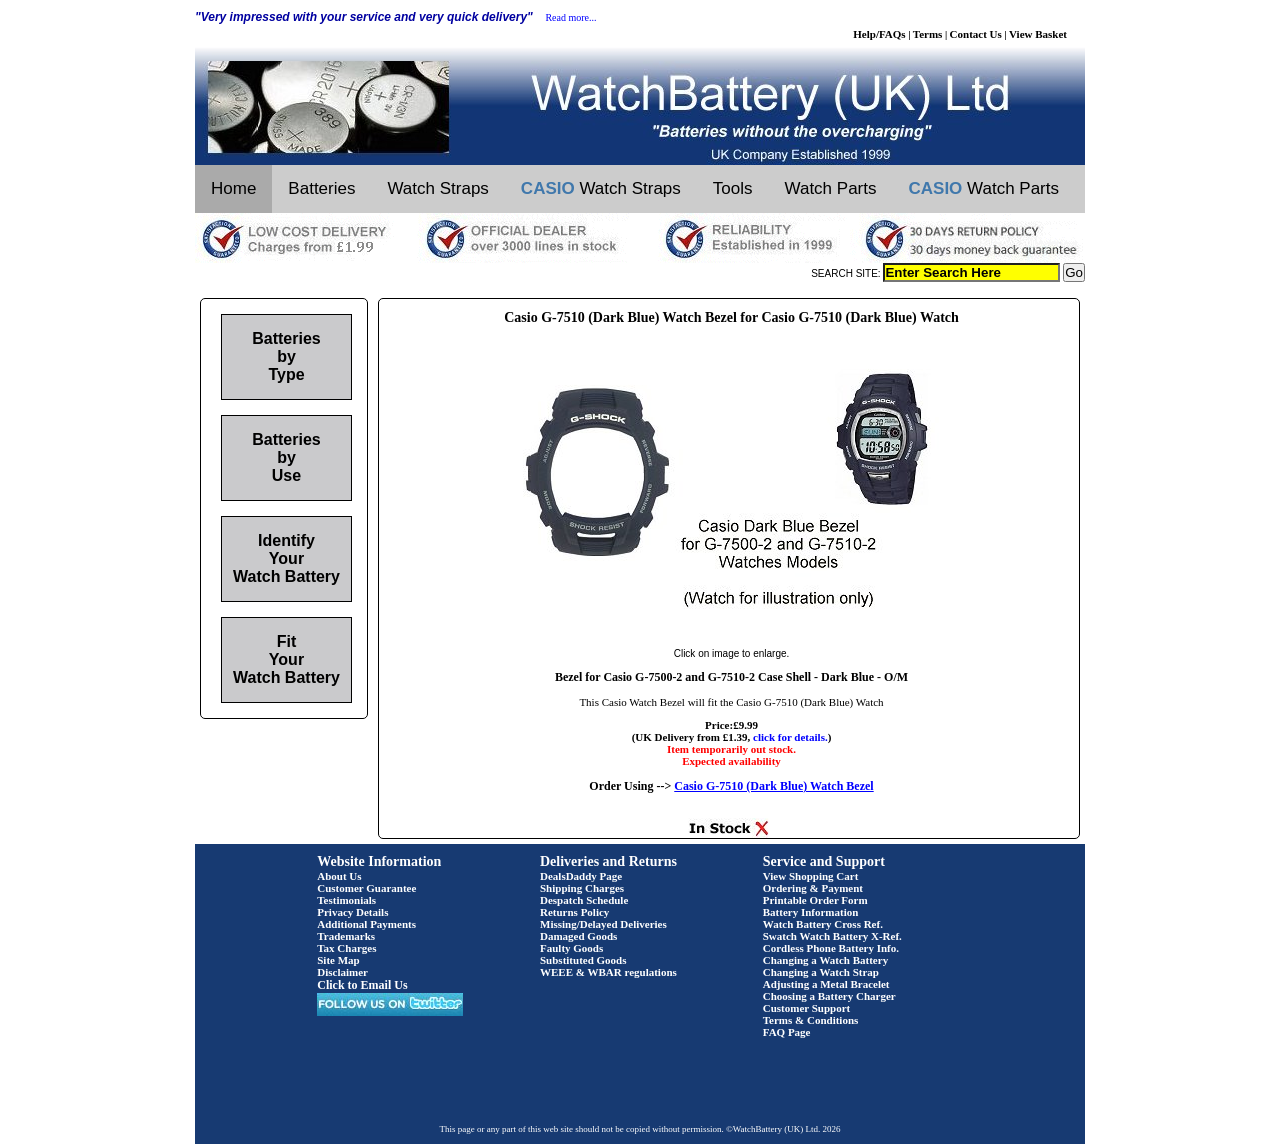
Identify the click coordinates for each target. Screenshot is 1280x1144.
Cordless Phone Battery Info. (831, 948)
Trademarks (346, 936)
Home (233, 188)
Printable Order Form (815, 900)
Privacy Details (352, 912)
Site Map (338, 960)
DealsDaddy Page (581, 876)
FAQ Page (787, 1032)
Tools (733, 188)
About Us (339, 876)
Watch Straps (437, 188)
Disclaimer (342, 972)
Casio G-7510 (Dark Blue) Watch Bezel (773, 786)
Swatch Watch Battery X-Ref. (832, 936)
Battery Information (811, 912)
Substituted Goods (583, 960)
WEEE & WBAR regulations (608, 972)
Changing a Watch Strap (821, 972)
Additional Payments (366, 924)
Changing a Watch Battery (825, 960)
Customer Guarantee (366, 888)
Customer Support (807, 1008)
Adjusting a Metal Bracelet (826, 984)
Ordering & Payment (813, 888)
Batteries (321, 188)
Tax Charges (346, 948)
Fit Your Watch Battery (286, 659)
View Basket (1038, 34)
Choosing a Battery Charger (829, 996)
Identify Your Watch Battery (286, 558)
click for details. (790, 737)
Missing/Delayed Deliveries (603, 924)
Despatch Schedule (584, 900)
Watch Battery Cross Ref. (823, 924)
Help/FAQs (879, 34)
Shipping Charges (582, 888)
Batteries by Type (286, 356)
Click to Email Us (362, 985)
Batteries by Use (286, 457)
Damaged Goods (578, 936)
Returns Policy (574, 912)
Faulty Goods (571, 948)
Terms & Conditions (811, 1020)
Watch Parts (831, 188)
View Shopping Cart (811, 876)
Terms (928, 34)
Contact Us (976, 34)
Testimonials (346, 900)
